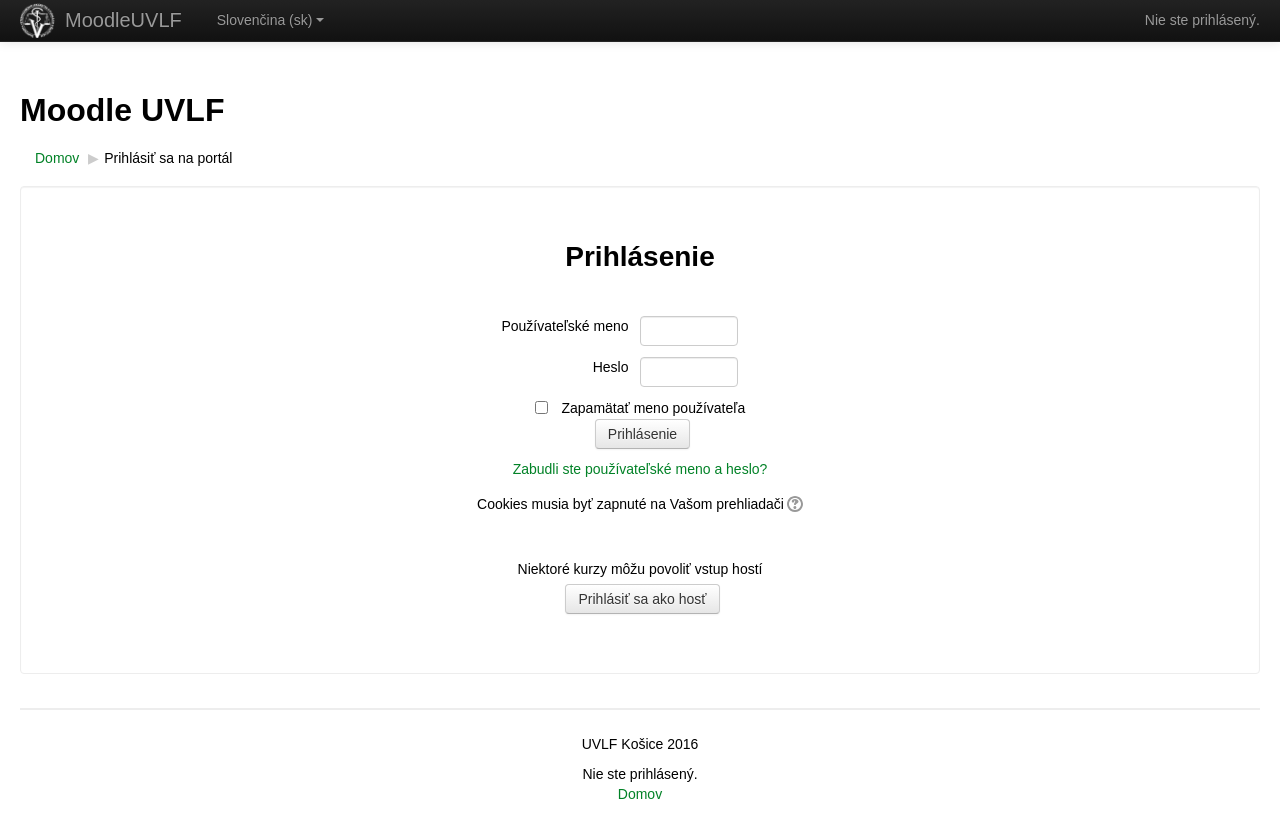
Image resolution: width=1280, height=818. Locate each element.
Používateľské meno (564, 326)
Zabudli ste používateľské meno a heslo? (640, 469)
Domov (640, 794)
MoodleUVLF (123, 20)
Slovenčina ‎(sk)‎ (271, 20)
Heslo (611, 367)
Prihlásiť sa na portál (168, 158)
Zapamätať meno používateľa (654, 408)
